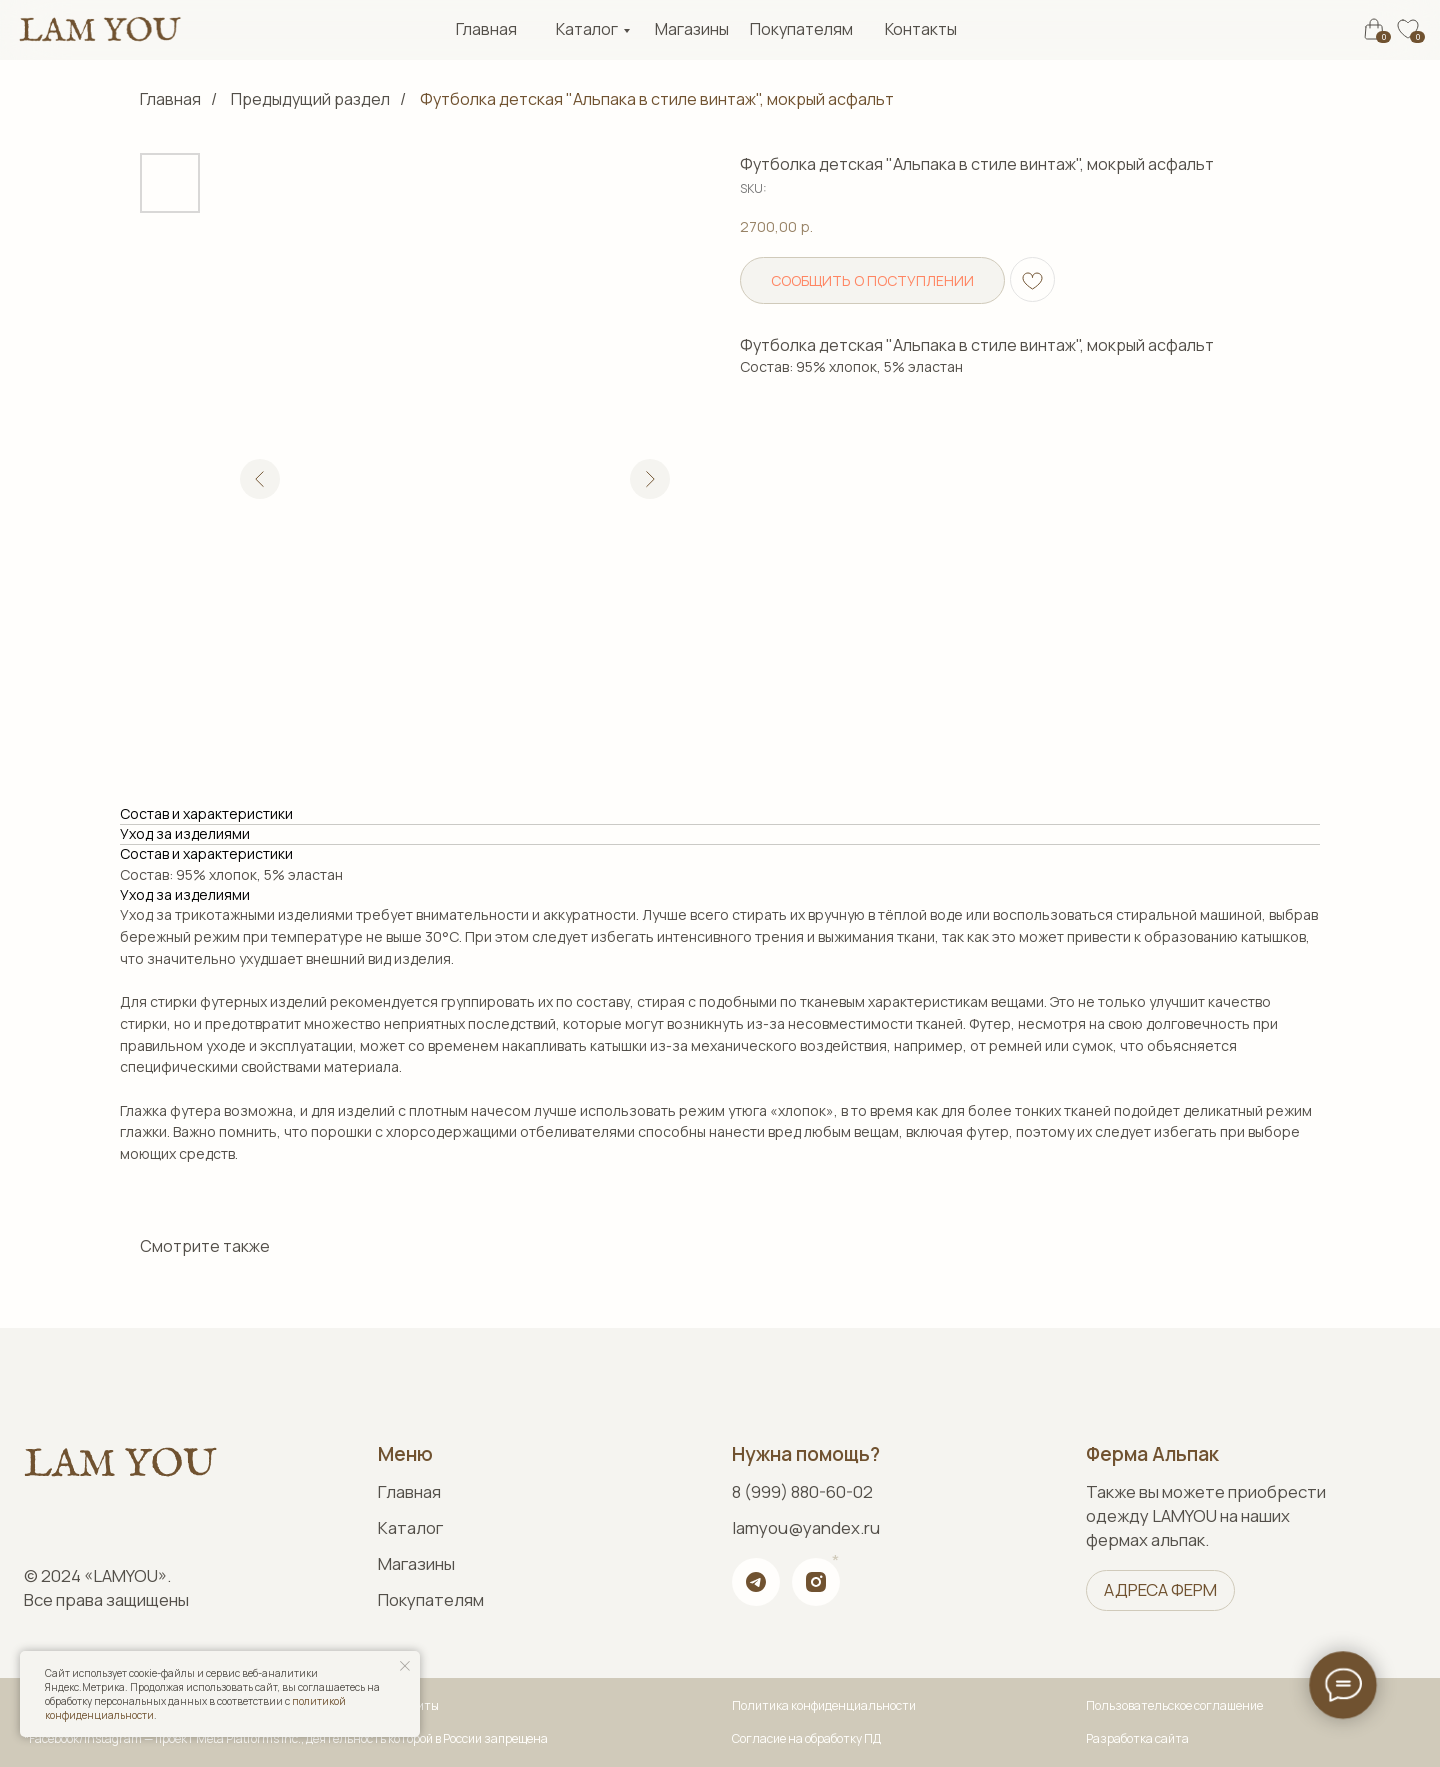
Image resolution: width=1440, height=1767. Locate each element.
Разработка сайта (1137, 1738)
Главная (486, 29)
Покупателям (801, 29)
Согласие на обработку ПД (806, 1738)
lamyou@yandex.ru (806, 1527)
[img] (99, 29)
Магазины (692, 29)
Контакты (921, 29)
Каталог (587, 29)
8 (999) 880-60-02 (802, 1491)
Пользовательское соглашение (1174, 1705)
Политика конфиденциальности (824, 1705)
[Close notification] (405, 1666)
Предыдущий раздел (310, 99)
